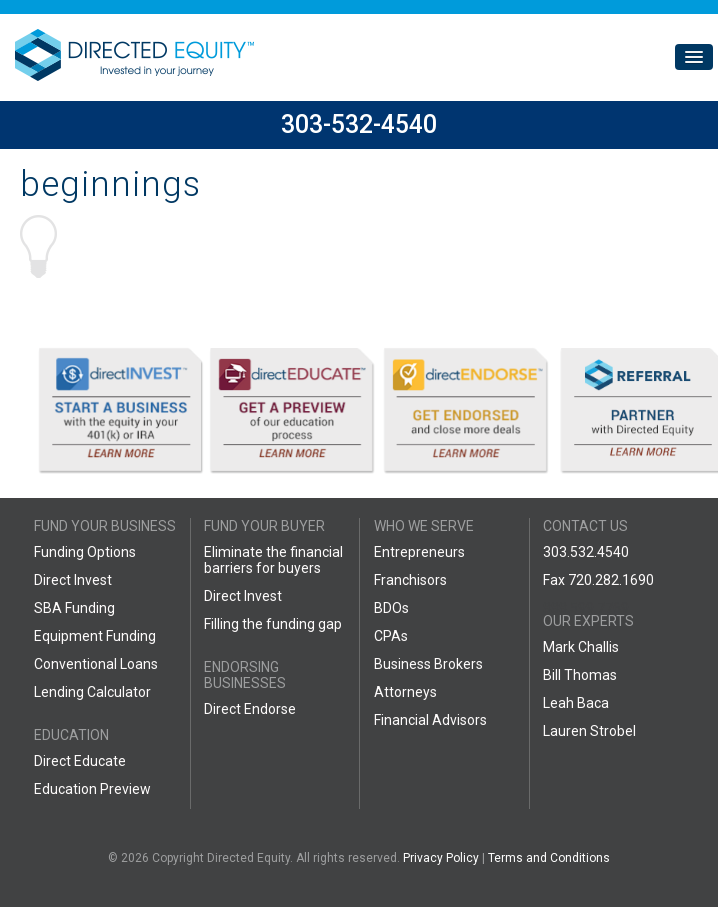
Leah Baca (576, 703)
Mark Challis (581, 647)
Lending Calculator (92, 692)
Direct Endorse (250, 709)
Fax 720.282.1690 (598, 580)
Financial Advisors (430, 720)
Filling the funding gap (273, 624)
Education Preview (92, 789)
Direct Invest (73, 580)
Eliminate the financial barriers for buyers (273, 560)
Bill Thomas (580, 675)
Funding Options (85, 552)
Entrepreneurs (419, 552)
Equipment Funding (95, 636)
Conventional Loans (96, 664)
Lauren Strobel (589, 731)
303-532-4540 (359, 124)
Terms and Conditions (549, 858)
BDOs (391, 608)
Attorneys (405, 692)
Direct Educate (80, 761)
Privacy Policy (441, 858)
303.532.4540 (586, 552)
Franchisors (410, 580)
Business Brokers (428, 664)
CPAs (391, 636)
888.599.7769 (586, 608)
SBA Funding (74, 608)
